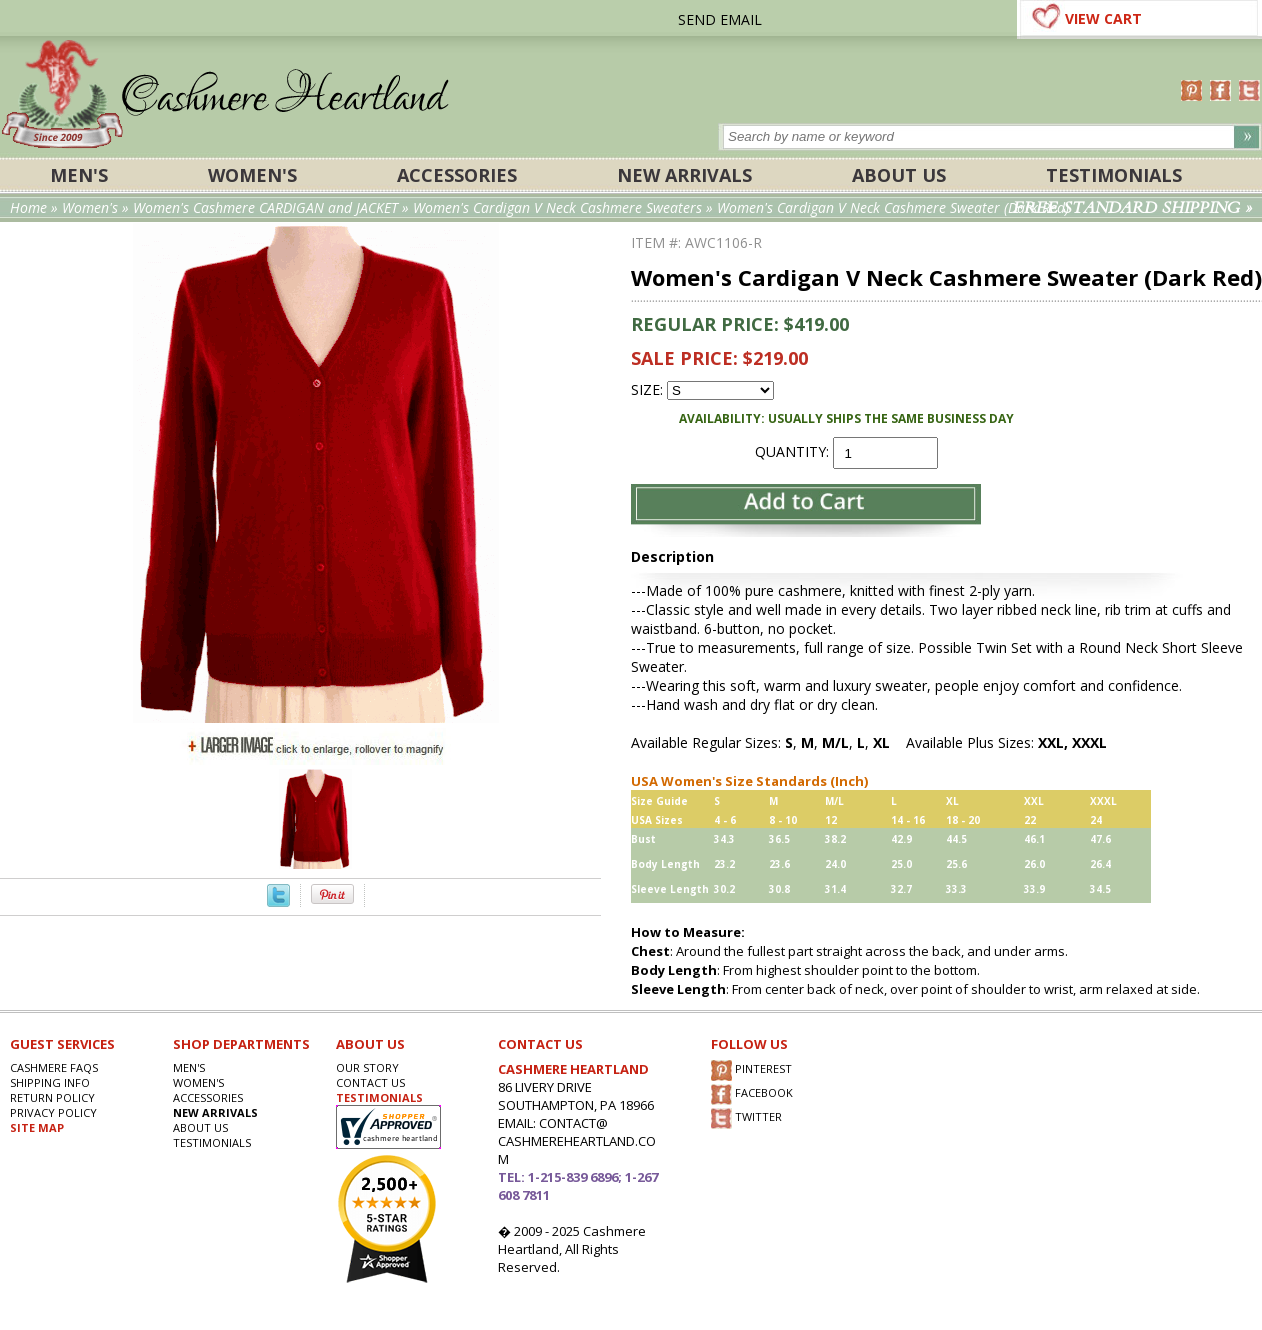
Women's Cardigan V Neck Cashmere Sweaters (557, 207)
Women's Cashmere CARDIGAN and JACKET (267, 207)
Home (28, 207)
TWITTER (746, 1118)
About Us (899, 175)
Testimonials (1114, 175)
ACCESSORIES (457, 175)
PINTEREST (751, 1070)
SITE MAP (37, 1127)
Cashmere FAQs (54, 1067)
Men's (79, 175)
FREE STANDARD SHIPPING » (1132, 208)
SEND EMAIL (720, 19)
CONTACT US (370, 1082)
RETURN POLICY (52, 1097)
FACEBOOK (752, 1094)
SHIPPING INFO (50, 1082)
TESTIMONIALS (379, 1097)
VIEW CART (1103, 18)
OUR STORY (367, 1067)
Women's (252, 175)
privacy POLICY (53, 1112)
